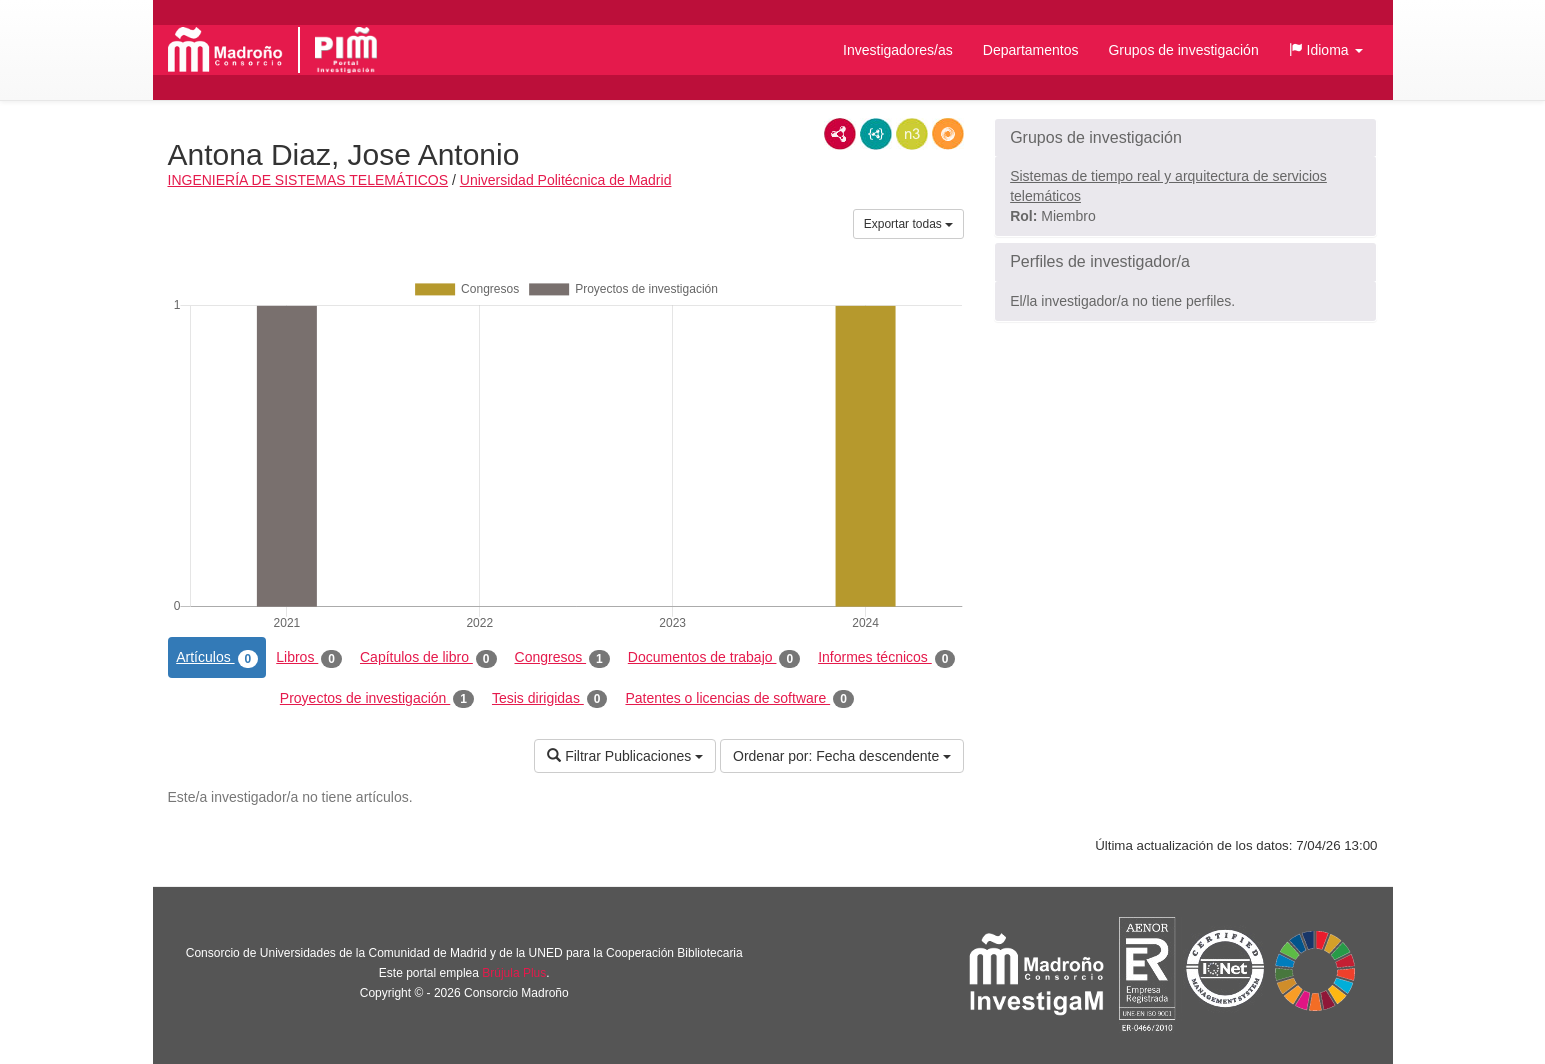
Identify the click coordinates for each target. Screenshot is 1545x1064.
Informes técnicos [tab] (886, 658)
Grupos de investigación (1183, 50)
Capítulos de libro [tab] (428, 658)
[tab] (1185, 138)
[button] (1326, 50)
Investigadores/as (898, 50)
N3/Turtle (912, 134)
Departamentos (1031, 50)
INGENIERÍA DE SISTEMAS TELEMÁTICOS (308, 180)
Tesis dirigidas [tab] (550, 699)
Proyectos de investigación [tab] (377, 699)
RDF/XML (840, 134)
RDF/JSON (948, 134)
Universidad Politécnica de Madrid (566, 180)
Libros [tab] (309, 658)
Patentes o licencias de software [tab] (739, 699)
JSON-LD (876, 134)
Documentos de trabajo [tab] (714, 658)
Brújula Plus (514, 973)
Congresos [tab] (562, 658)
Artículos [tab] (217, 658)
